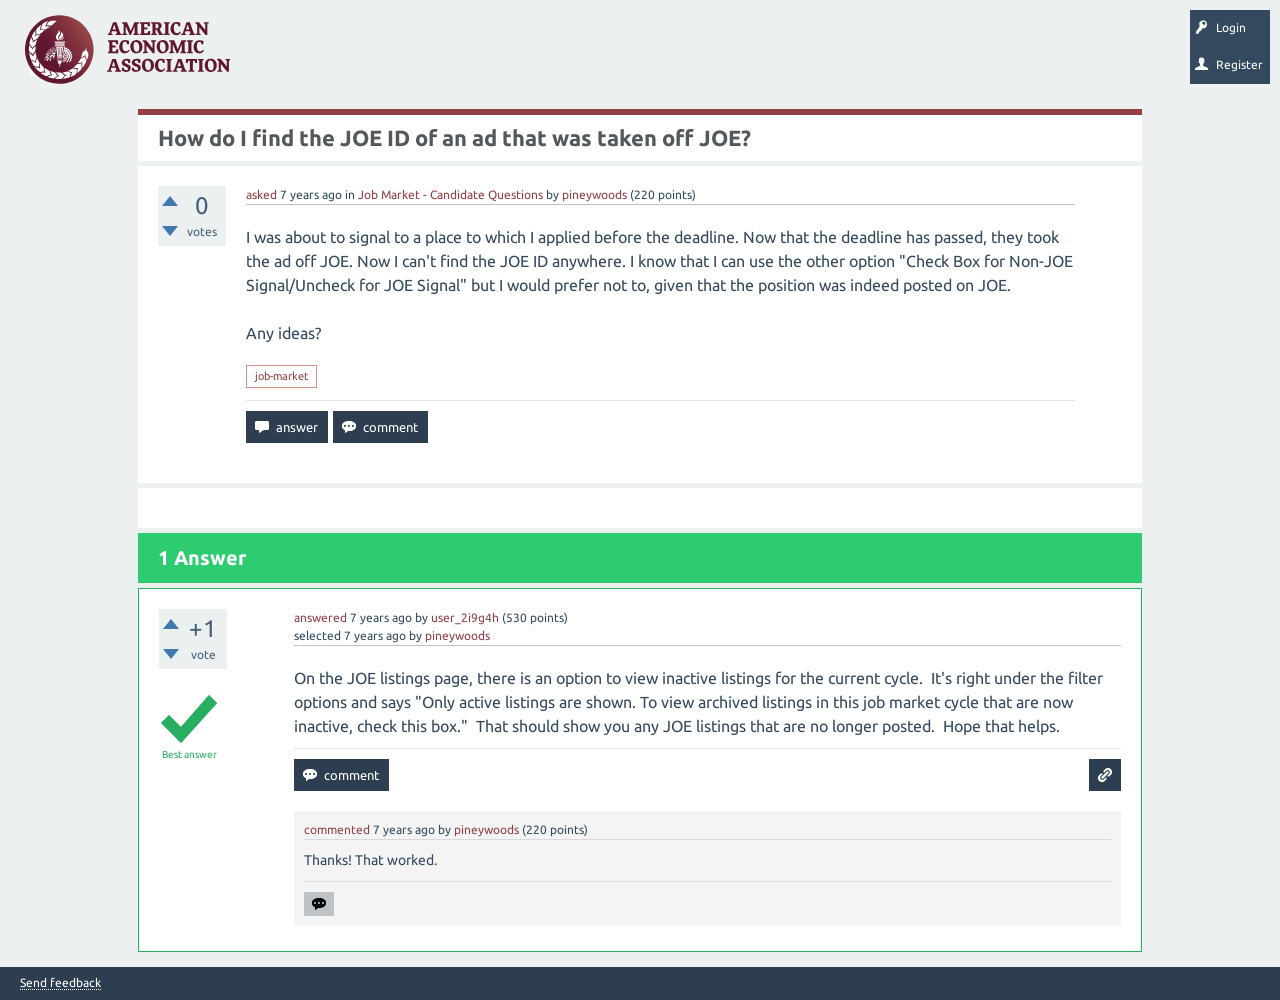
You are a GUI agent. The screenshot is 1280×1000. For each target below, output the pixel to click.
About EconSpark (836, 56)
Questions (287, 56)
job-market (281, 376)
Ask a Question (613, 56)
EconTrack (933, 56)
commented (337, 829)
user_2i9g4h (465, 617)
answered (320, 617)
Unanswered (371, 56)
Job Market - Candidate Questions (450, 194)
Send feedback (60, 983)
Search (697, 56)
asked (261, 194)
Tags (448, 56)
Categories (519, 56)
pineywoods (594, 194)
